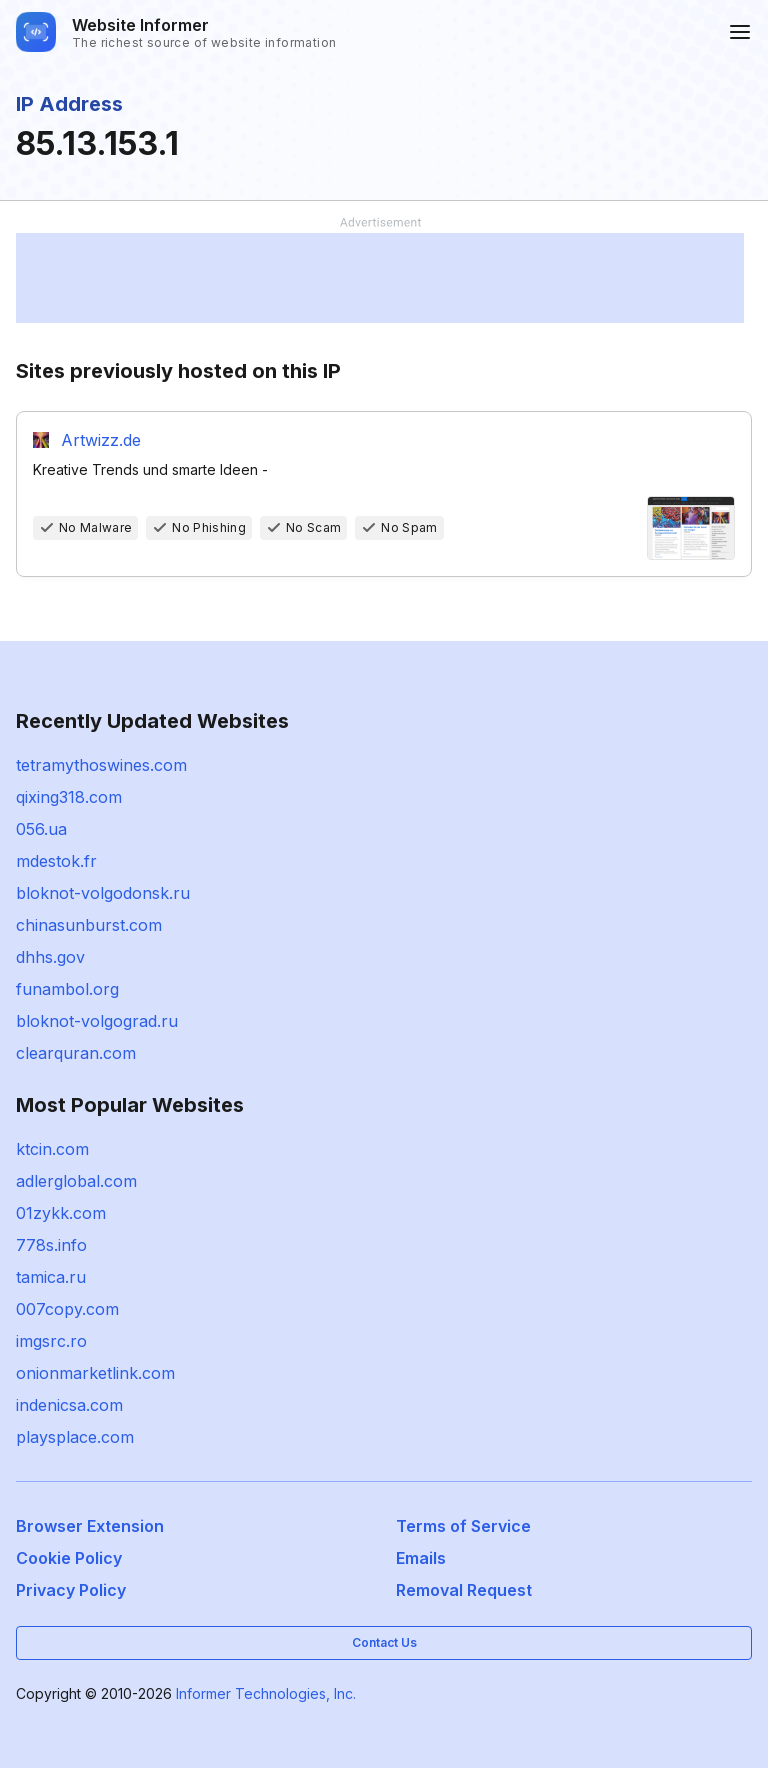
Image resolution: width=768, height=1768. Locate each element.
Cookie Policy (69, 1558)
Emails (421, 1558)
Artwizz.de (101, 440)
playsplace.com (75, 1437)
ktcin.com (52, 1149)
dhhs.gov (50, 957)
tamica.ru (51, 1277)
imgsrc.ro (51, 1341)
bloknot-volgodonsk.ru (103, 893)
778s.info (51, 1245)
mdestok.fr (56, 861)
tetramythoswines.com (101, 765)
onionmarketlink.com (95, 1373)
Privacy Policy (71, 1590)
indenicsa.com (69, 1405)
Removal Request (464, 1590)
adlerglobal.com (76, 1181)
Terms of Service (463, 1526)
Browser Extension (90, 1526)
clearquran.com (76, 1053)
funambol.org (67, 989)
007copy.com (67, 1309)
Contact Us (384, 1642)
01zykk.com (61, 1213)
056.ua (41, 829)
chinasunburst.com (89, 925)
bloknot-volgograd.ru (97, 1021)
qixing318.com (69, 797)
